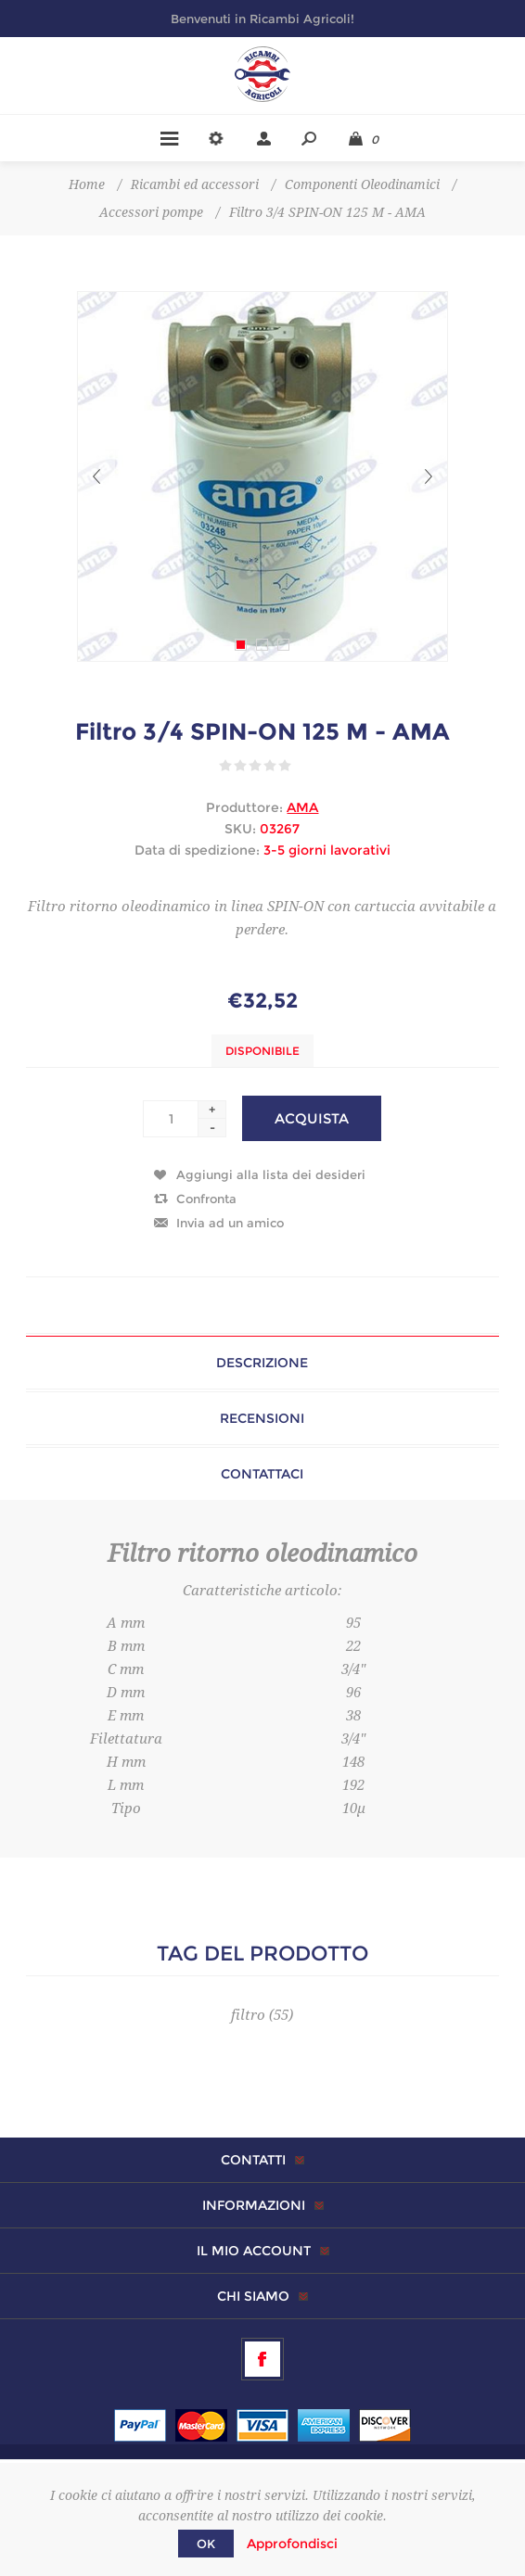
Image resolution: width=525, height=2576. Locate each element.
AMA (302, 807)
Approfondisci (292, 2543)
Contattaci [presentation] (262, 1474)
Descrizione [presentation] (262, 1362)
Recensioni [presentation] (262, 1418)
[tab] (262, 1363)
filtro (248, 2015)
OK (206, 2543)
